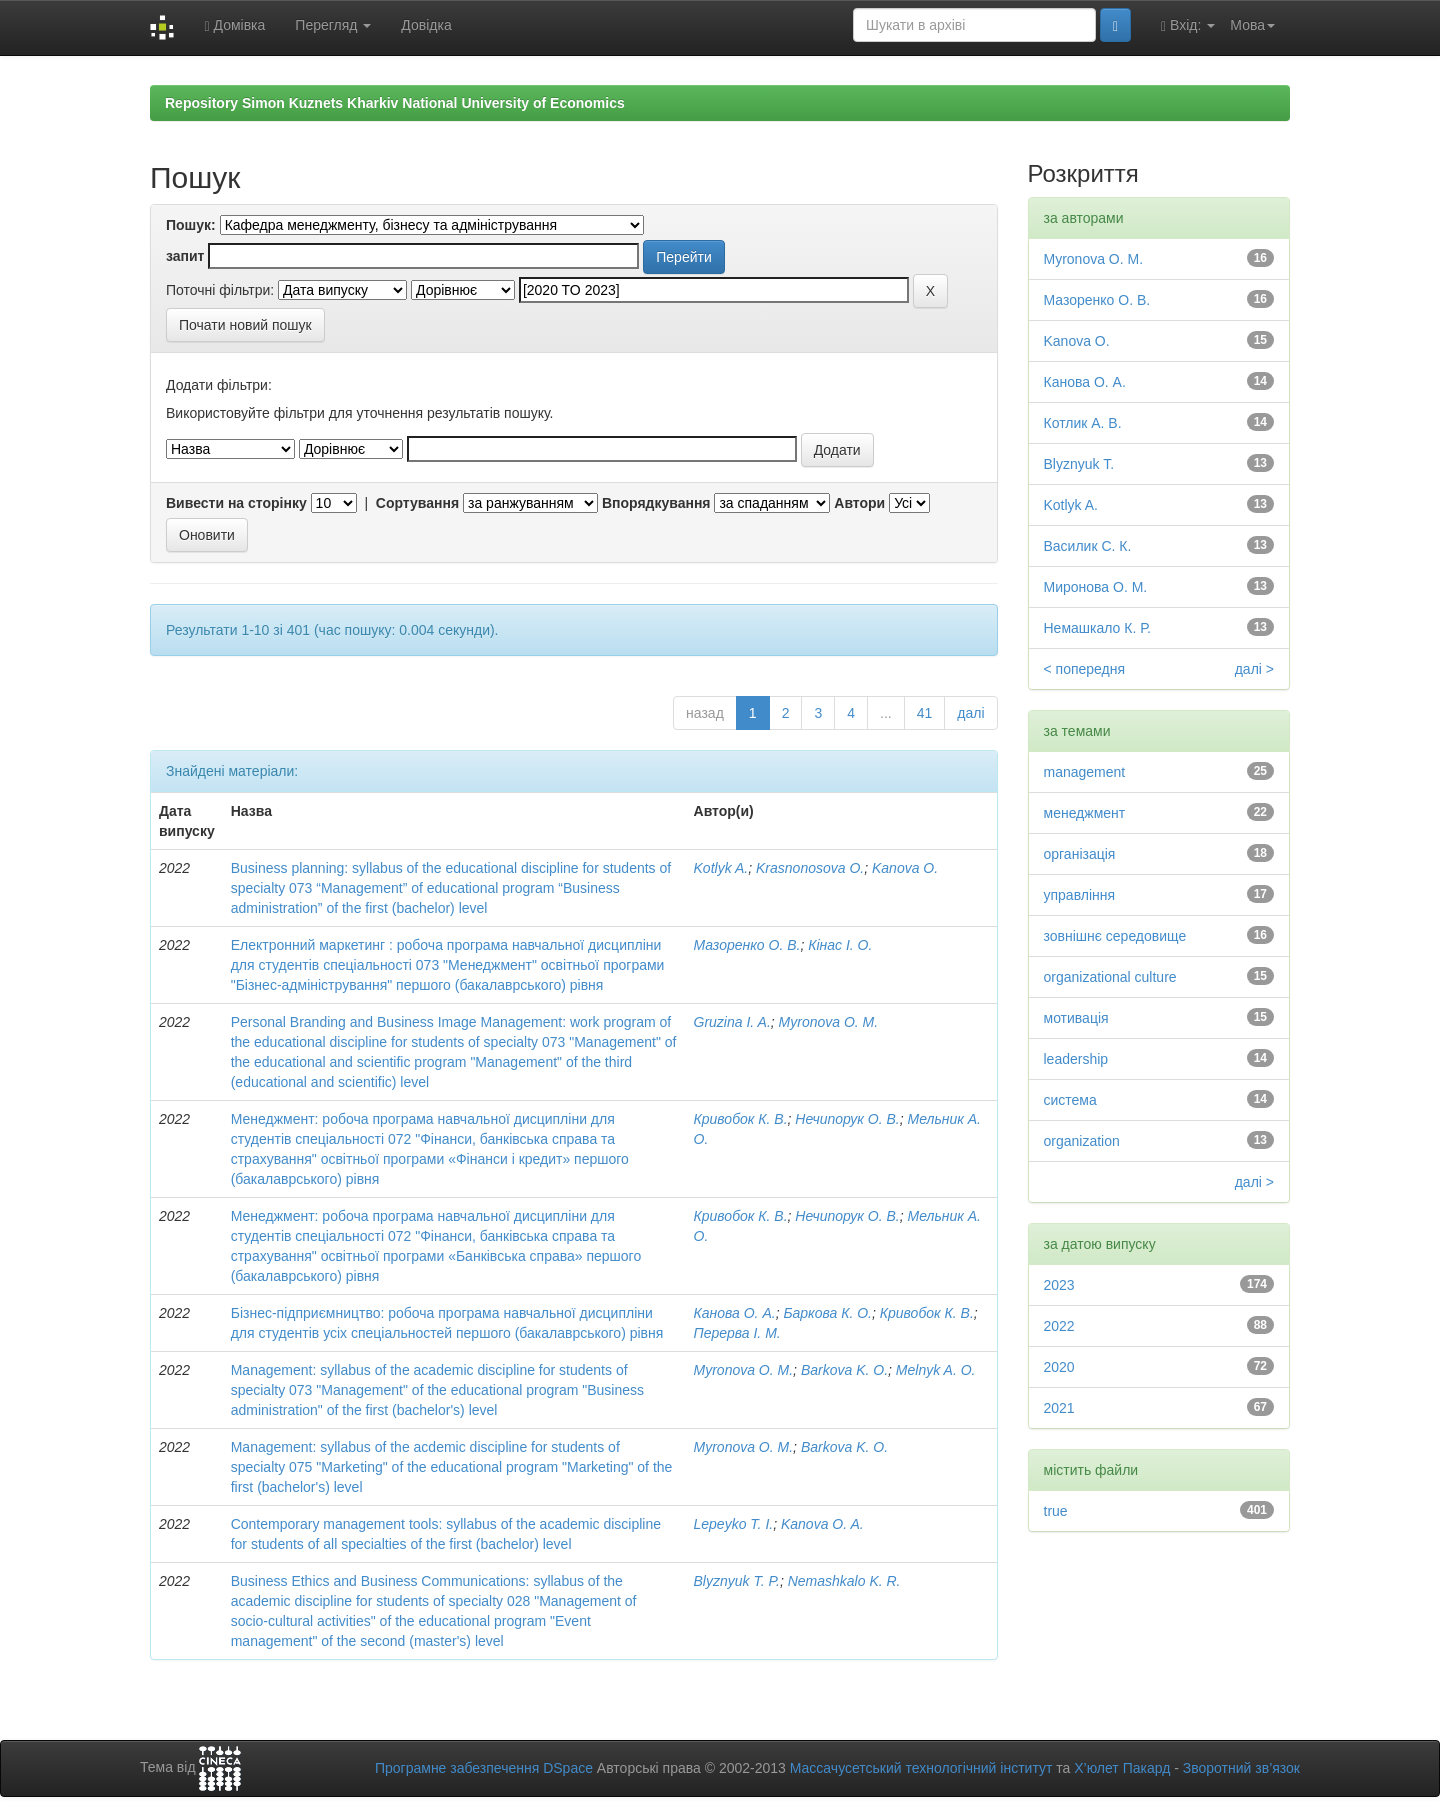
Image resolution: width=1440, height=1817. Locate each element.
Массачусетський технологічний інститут (921, 1768)
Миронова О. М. (1096, 587)
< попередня (1085, 669)
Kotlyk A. (721, 868)
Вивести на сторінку (236, 503)
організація (1080, 854)
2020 (1059, 1367)
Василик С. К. (1088, 546)
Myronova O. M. (829, 1022)
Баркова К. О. (827, 1313)
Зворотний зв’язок (1241, 1768)
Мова (1252, 25)
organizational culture (1110, 977)
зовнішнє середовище (1115, 936)
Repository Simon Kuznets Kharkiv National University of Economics (395, 103)
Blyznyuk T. (1079, 464)
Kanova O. (905, 868)
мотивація (1076, 1018)
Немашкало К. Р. (1097, 628)
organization (1082, 1141)
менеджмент (1085, 813)
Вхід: (1188, 25)
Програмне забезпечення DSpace (484, 1768)
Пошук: (191, 225)
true (1056, 1511)
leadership (1076, 1059)
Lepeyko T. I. (734, 1524)
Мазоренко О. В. (747, 945)
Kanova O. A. (822, 1524)
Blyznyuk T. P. (737, 1581)
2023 (1059, 1285)
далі (970, 713)
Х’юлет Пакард (1122, 1768)
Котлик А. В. (1083, 423)
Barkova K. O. (844, 1370)
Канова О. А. (735, 1313)
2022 (1059, 1326)
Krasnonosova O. (810, 868)
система (1070, 1100)
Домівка (234, 25)
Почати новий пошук (245, 325)
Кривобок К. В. (741, 1119)
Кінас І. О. (840, 945)
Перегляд (333, 25)
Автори (859, 503)
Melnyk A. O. (936, 1370)
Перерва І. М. (737, 1333)
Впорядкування (656, 503)
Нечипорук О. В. (847, 1119)
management (1085, 772)
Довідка (426, 25)
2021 (1059, 1408)
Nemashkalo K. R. (844, 1581)
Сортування (417, 503)
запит (185, 256)
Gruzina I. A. (732, 1022)
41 (925, 713)
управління (1080, 895)
